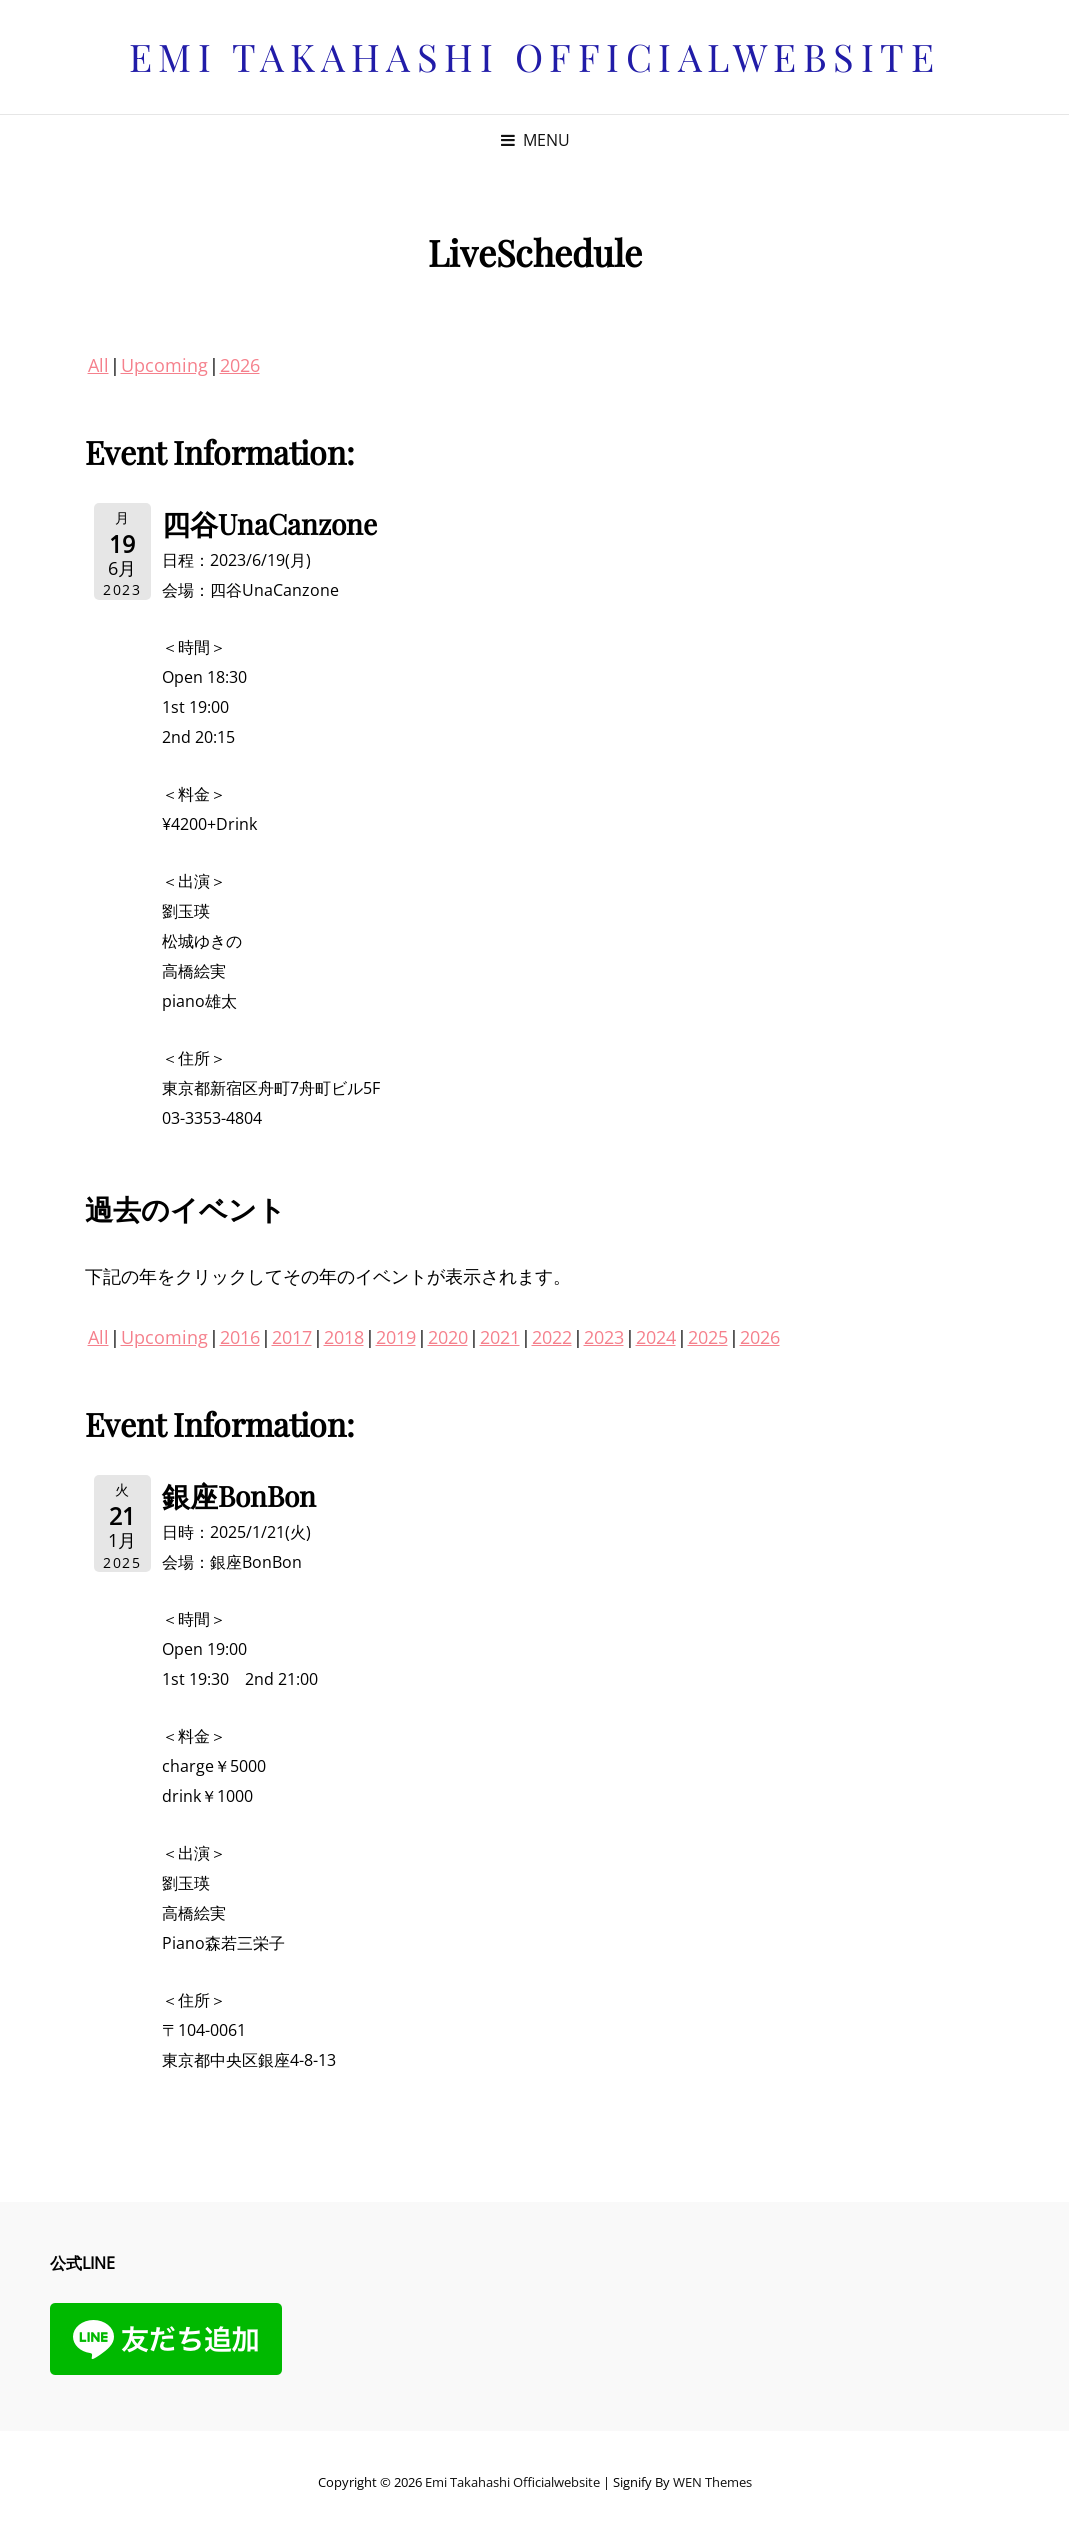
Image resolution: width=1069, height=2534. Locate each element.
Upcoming (164, 365)
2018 (344, 1337)
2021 (500, 1337)
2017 (292, 1337)
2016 (240, 1337)
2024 (656, 1337)
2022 (552, 1337)
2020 (448, 1337)
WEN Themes (712, 2482)
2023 (604, 1337)
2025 (708, 1337)
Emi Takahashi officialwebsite (535, 56)
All (98, 365)
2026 (240, 365)
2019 (396, 1337)
